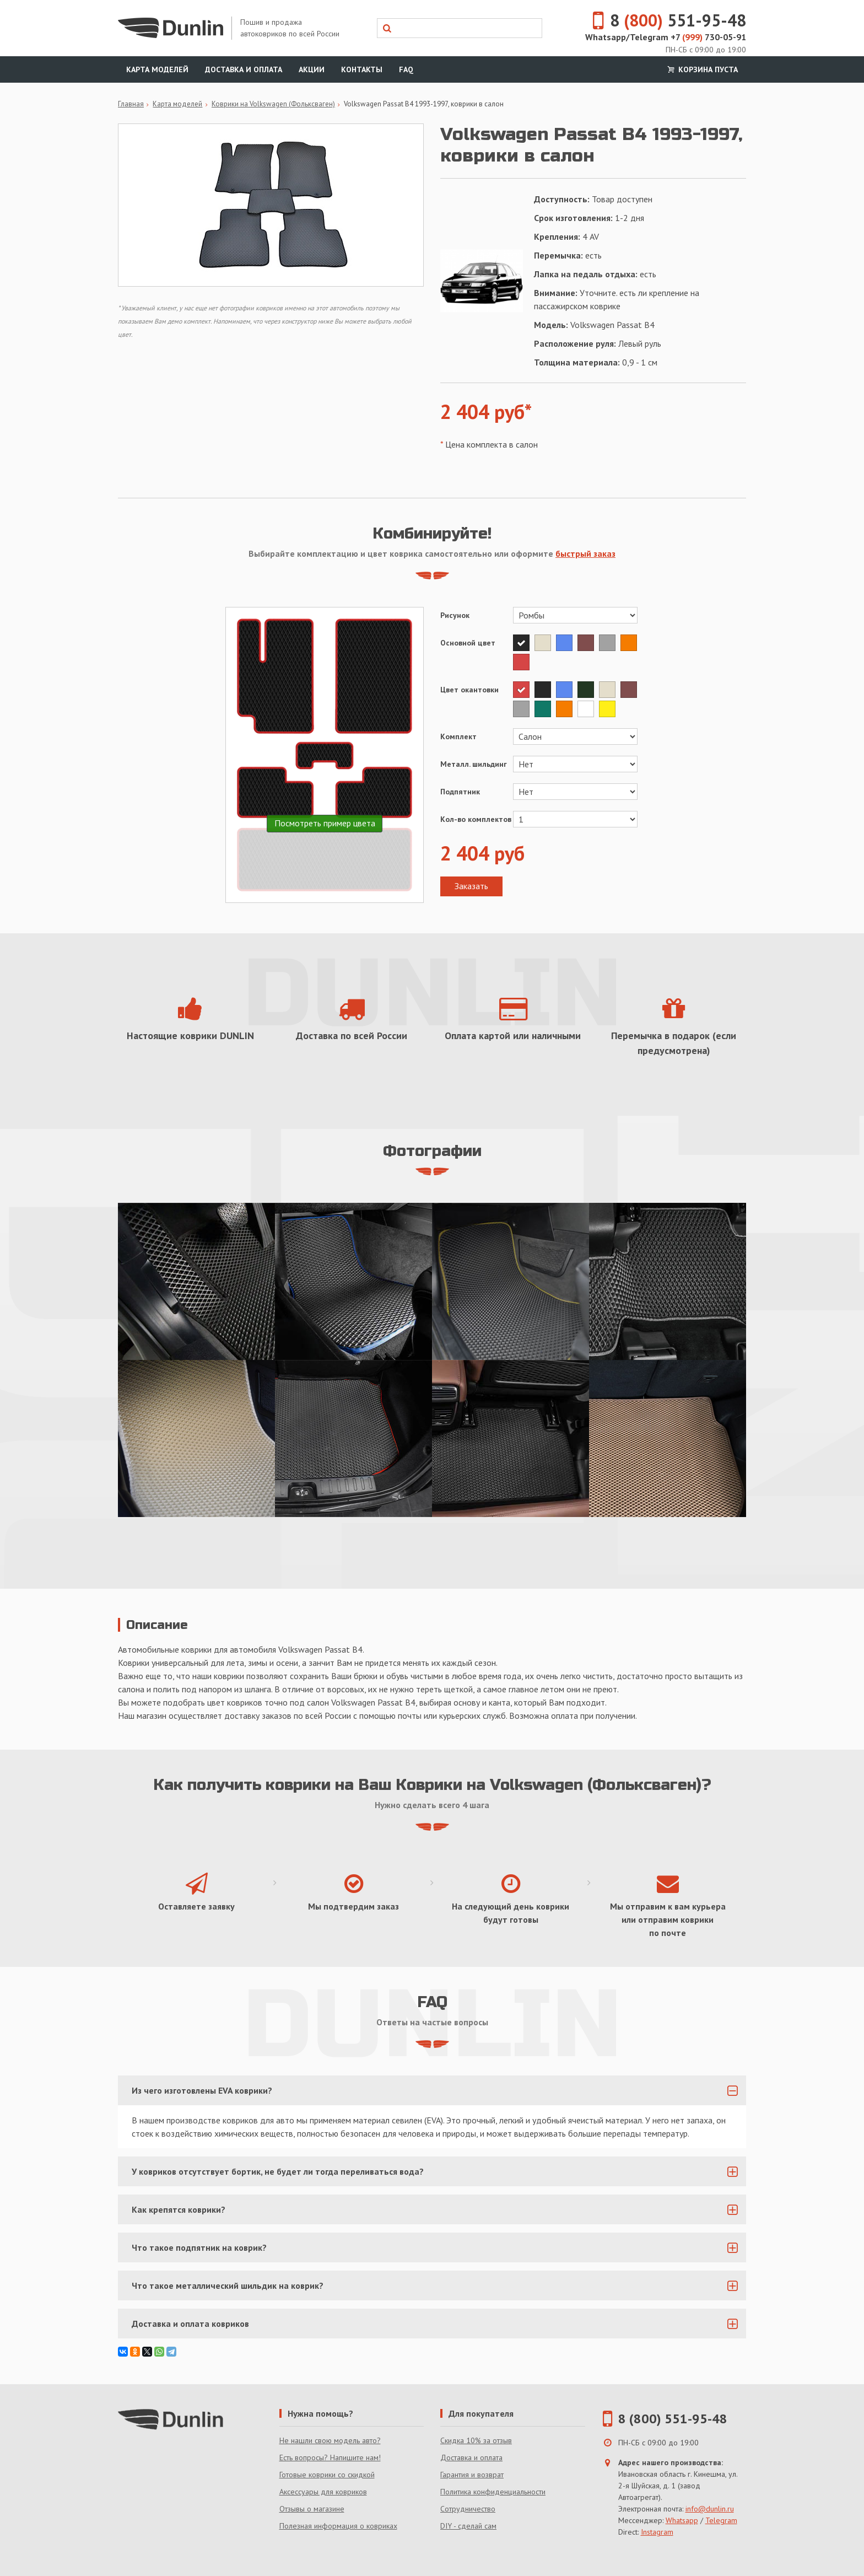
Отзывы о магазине (311, 2509)
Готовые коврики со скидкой (327, 2475)
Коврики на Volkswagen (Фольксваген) (273, 104)
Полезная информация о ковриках (338, 2526)
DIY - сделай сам (468, 2526)
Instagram (657, 2532)
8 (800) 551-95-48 (672, 2418)
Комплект (458, 736)
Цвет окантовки (469, 690)
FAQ (406, 69)
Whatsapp (682, 2520)
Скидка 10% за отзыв (476, 2440)
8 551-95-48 (663, 20)
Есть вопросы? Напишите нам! (330, 2457)
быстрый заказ (585, 553)
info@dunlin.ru (709, 2509)
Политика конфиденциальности (493, 2492)
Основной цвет (467, 643)
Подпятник (460, 792)
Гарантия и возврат (472, 2475)
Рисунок (454, 615)
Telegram (721, 2520)
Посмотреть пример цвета (324, 823)
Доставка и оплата (243, 69)
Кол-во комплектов (475, 819)
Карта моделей (157, 69)
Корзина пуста (701, 69)
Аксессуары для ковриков (323, 2492)
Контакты (361, 69)
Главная (131, 104)
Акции (312, 69)
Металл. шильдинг (473, 764)
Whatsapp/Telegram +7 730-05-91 (665, 36)
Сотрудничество (467, 2509)
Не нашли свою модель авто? (330, 2440)
